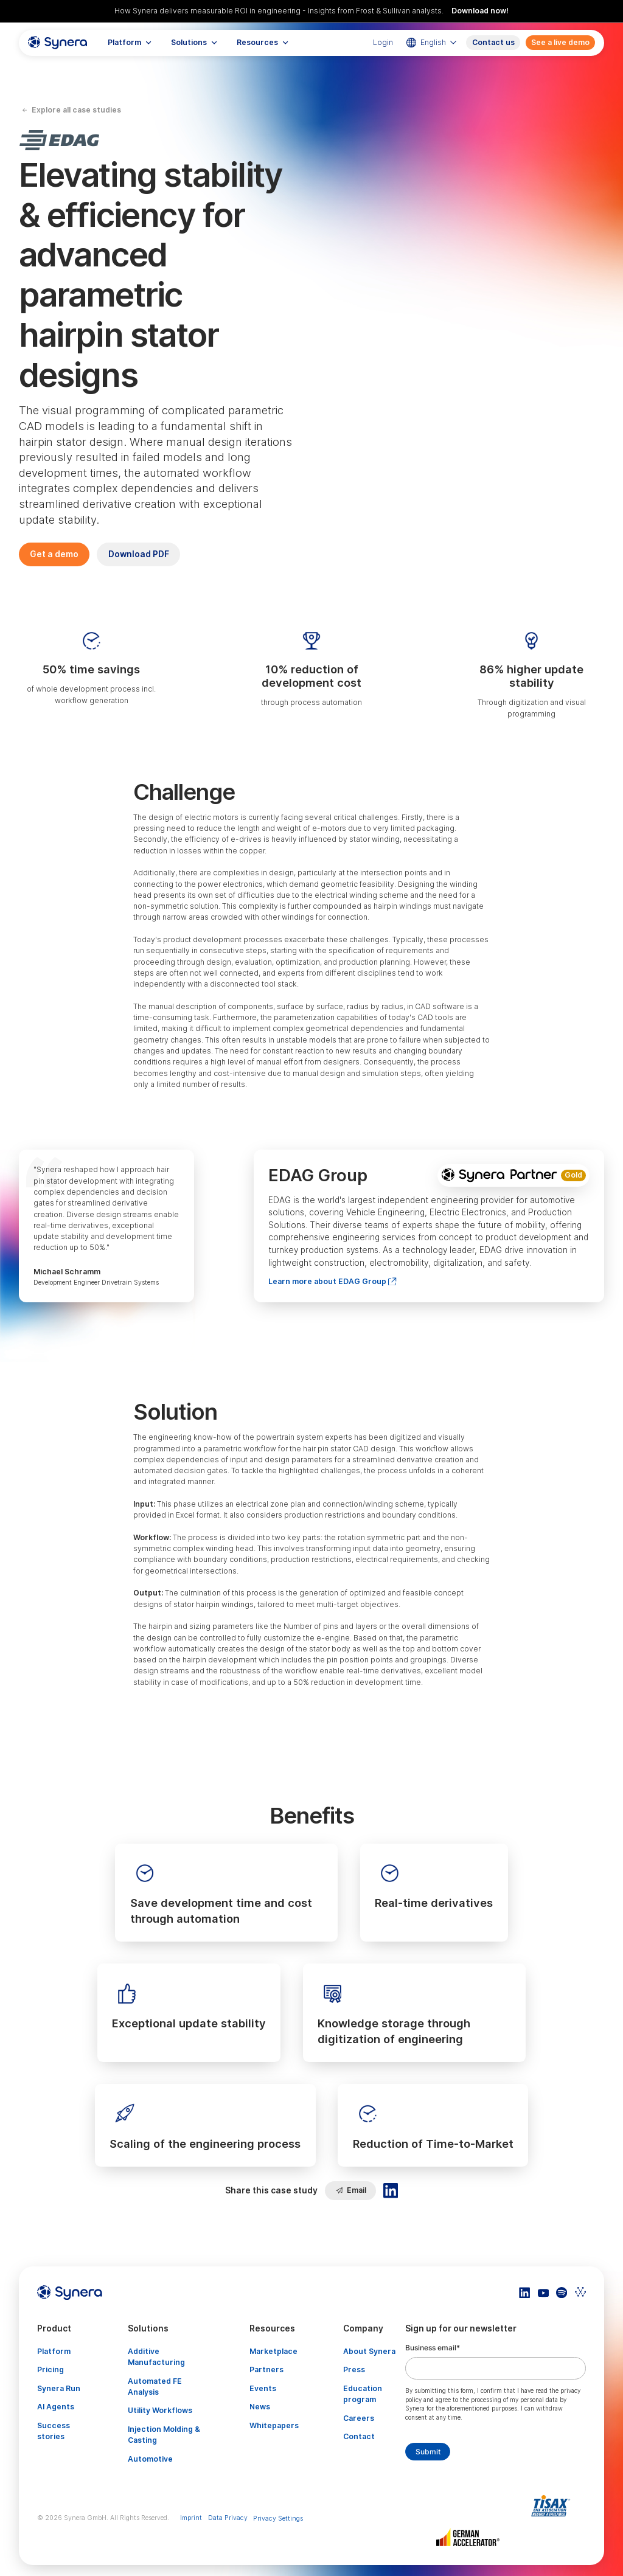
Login (383, 42)
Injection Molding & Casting (164, 2435)
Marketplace (273, 2351)
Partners (266, 2369)
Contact (359, 2436)
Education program (362, 2394)
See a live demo (560, 42)
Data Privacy (228, 2518)
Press (354, 2369)
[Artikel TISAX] (553, 2506)
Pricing (50, 2369)
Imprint (191, 2518)
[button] (130, 42)
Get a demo (54, 554)
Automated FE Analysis (155, 2386)
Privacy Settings (278, 2518)
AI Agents (55, 2406)
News (259, 2406)
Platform (54, 2351)
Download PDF (138, 554)
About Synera (369, 2351)
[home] (58, 42)
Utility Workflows (160, 2410)
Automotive (150, 2458)
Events (262, 2388)
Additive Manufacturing (156, 2357)
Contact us (493, 42)
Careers (358, 2418)
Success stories (53, 2431)
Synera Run (58, 2388)
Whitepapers (274, 2425)
